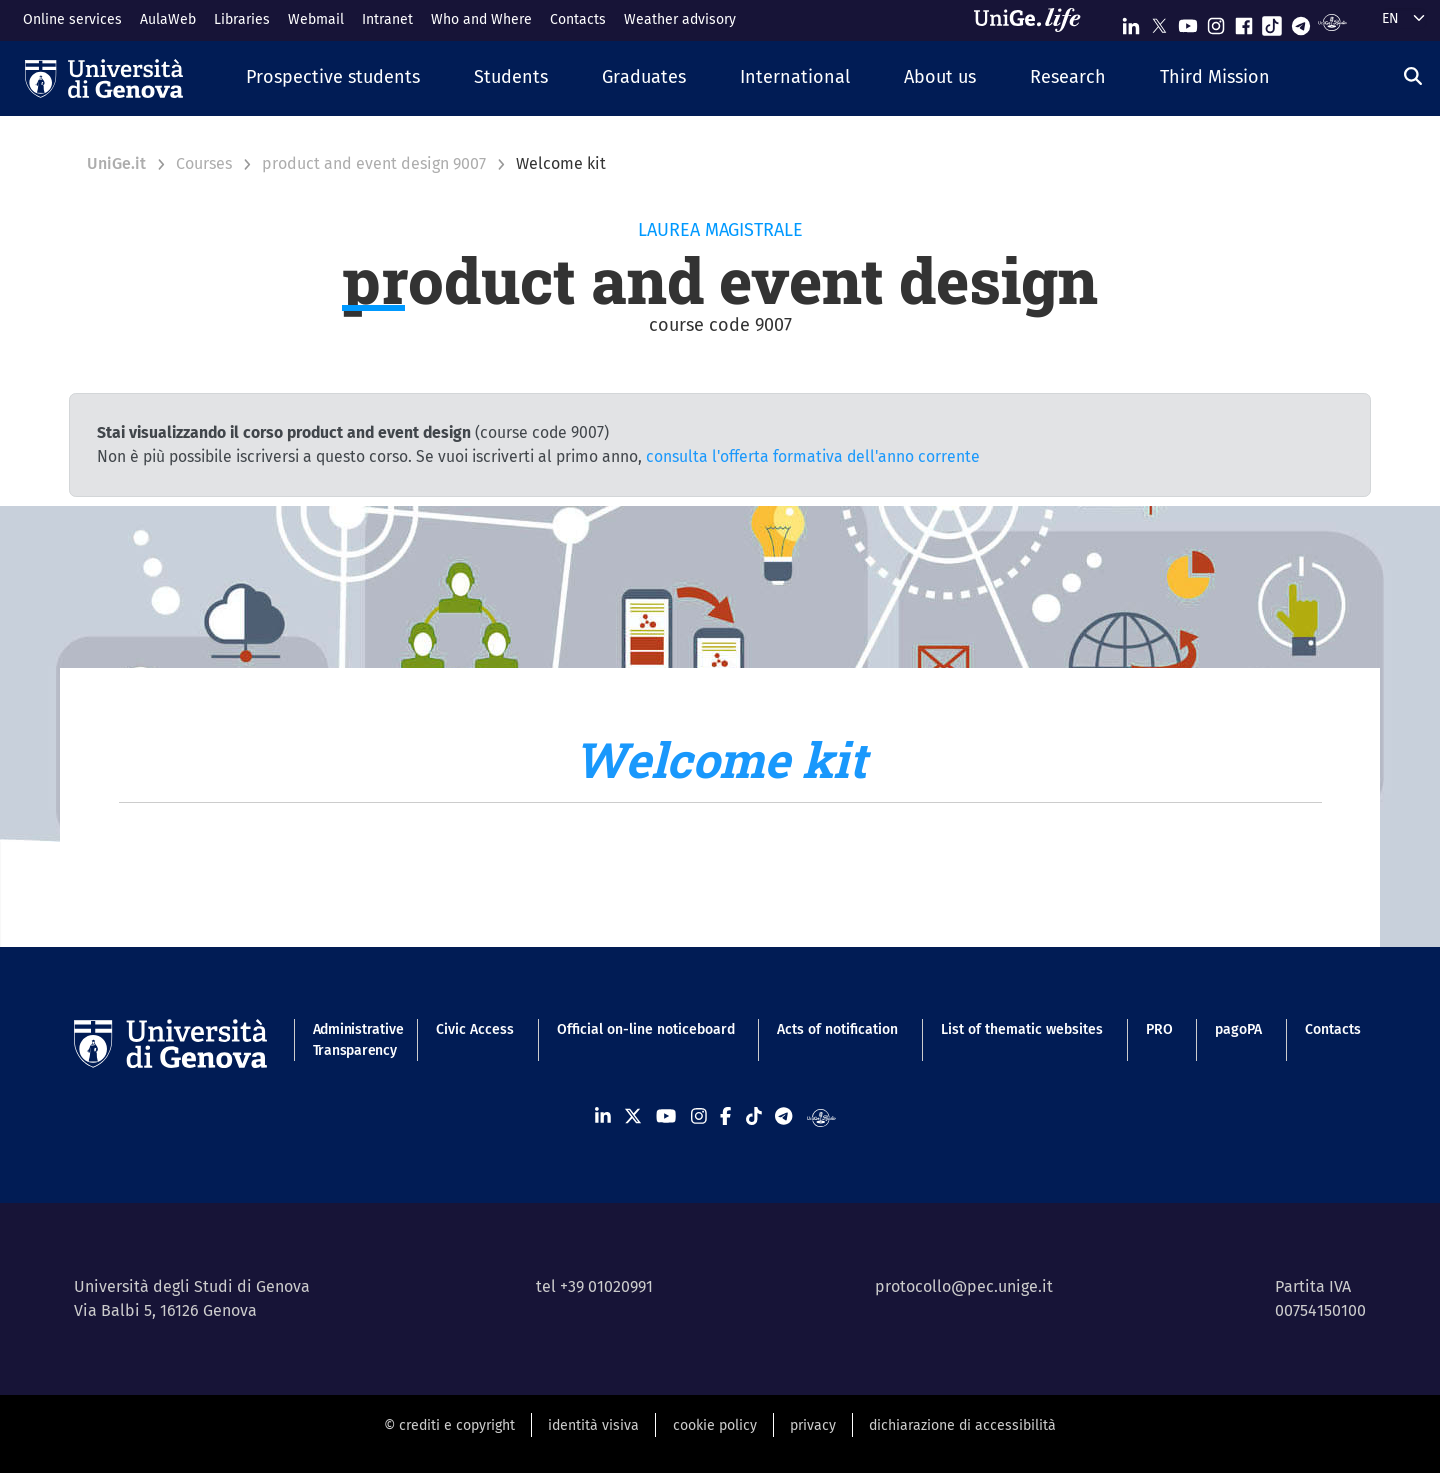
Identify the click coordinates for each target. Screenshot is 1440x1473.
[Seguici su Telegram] (1301, 21)
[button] (333, 78)
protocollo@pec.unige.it (964, 1286)
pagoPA (1238, 1029)
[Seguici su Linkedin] (1131, 21)
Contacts (578, 19)
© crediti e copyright (449, 1425)
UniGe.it (116, 163)
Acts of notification (837, 1029)
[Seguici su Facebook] (1244, 21)
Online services (72, 19)
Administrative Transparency (353, 1040)
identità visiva (593, 1425)
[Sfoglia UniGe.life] (1034, 20)
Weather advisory (680, 19)
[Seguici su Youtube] (1188, 21)
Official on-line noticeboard (646, 1029)
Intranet (387, 19)
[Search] (1413, 76)
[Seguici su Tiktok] (1272, 21)
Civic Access (475, 1029)
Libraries (242, 19)
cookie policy (715, 1425)
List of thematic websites (1022, 1029)
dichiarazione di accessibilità (962, 1425)
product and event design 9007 (374, 163)
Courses (204, 163)
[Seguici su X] (1159, 21)
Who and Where (481, 19)
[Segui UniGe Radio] (1332, 21)
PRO (1159, 1029)
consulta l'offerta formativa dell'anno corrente (813, 456)
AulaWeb (168, 19)
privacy (813, 1425)
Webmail (316, 19)
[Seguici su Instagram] (1216, 21)
